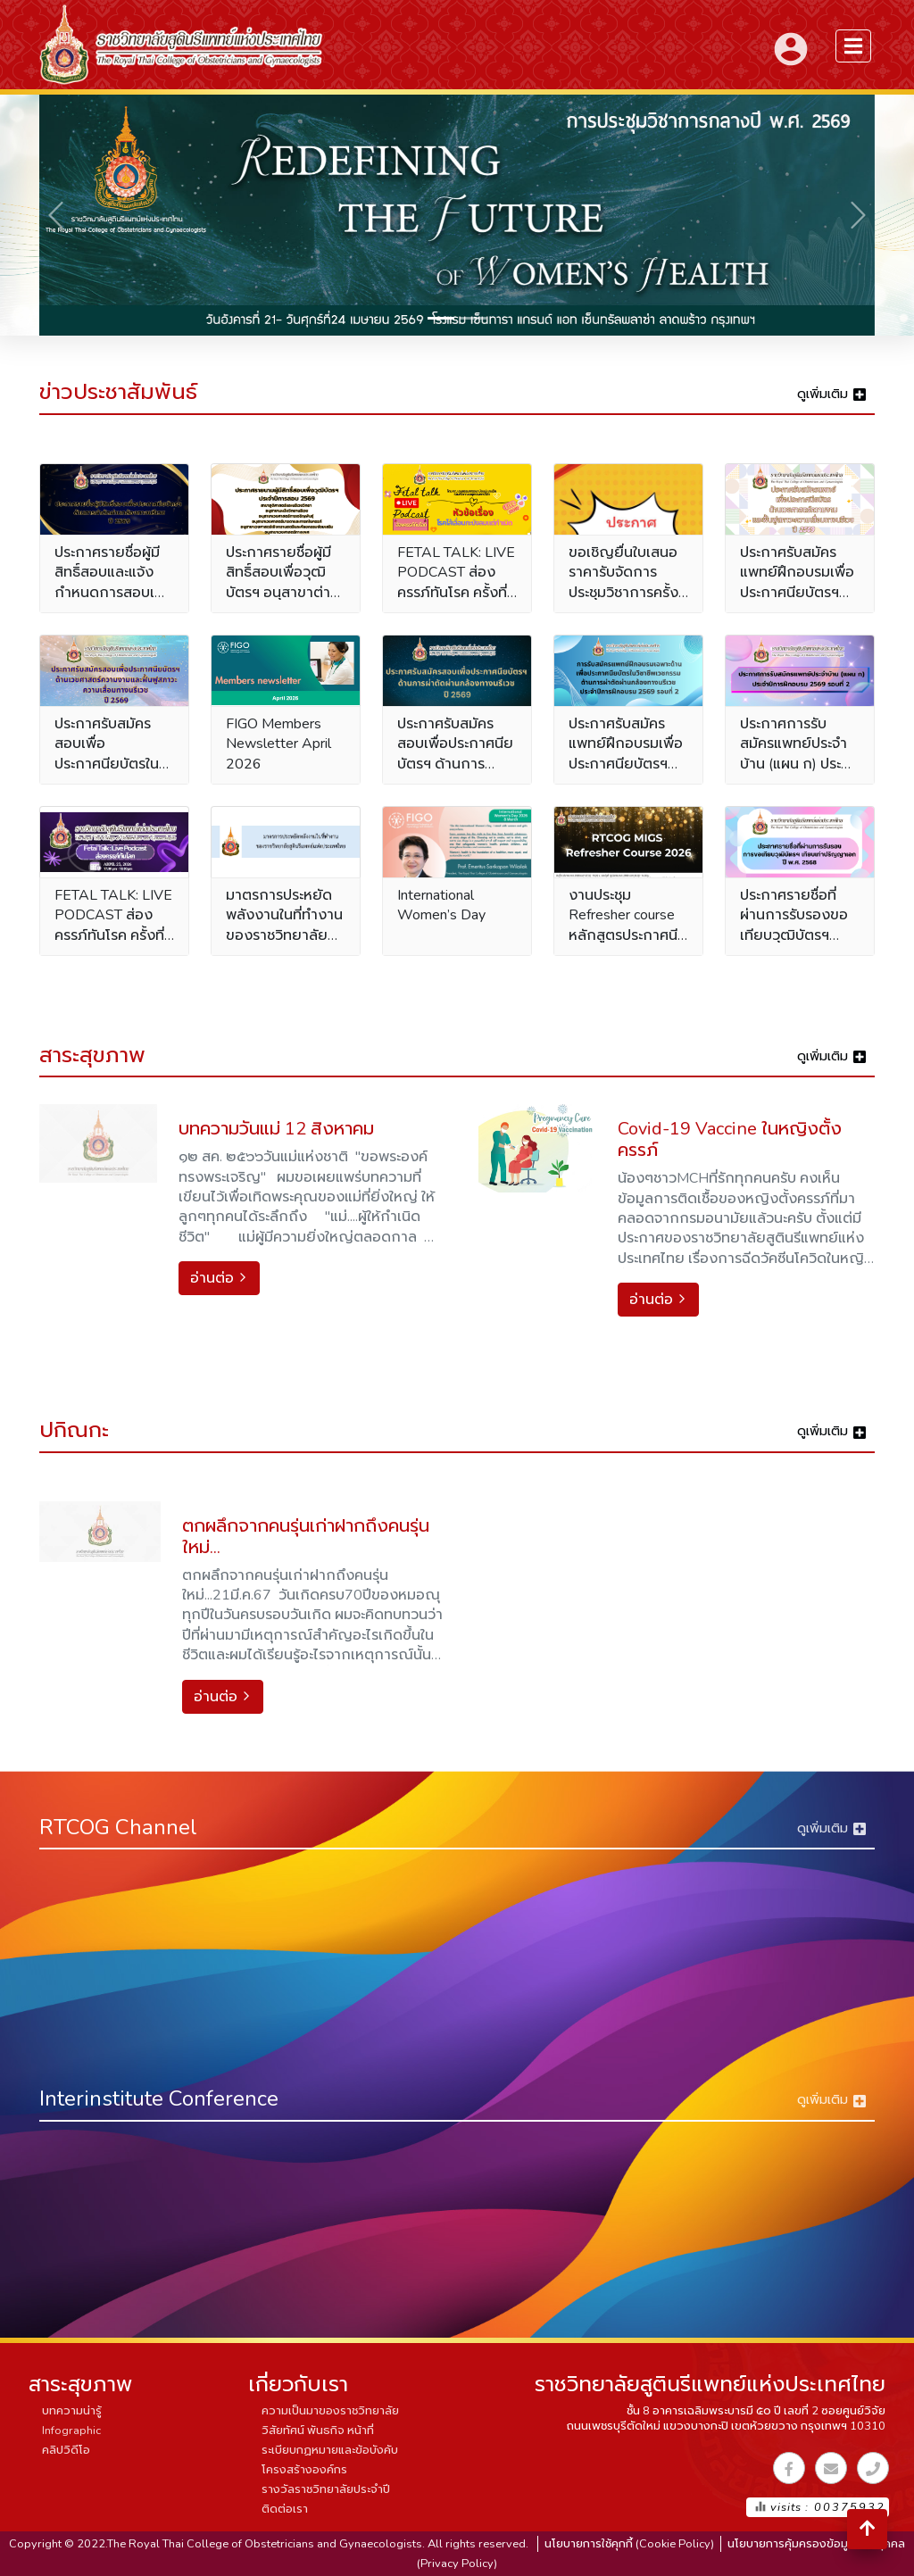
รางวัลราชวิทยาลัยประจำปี (326, 2489)
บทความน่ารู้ (72, 2411)
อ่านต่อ (219, 1278)
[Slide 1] (441, 318)
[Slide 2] (473, 318)
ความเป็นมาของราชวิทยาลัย (330, 2411)
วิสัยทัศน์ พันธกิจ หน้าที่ (318, 2430)
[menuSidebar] (853, 45)
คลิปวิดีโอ (66, 2450)
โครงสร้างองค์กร (304, 2470)
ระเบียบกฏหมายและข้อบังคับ (330, 2450)
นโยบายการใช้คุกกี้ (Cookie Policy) (629, 2544)
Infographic (71, 2430)
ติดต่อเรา (285, 2509)
